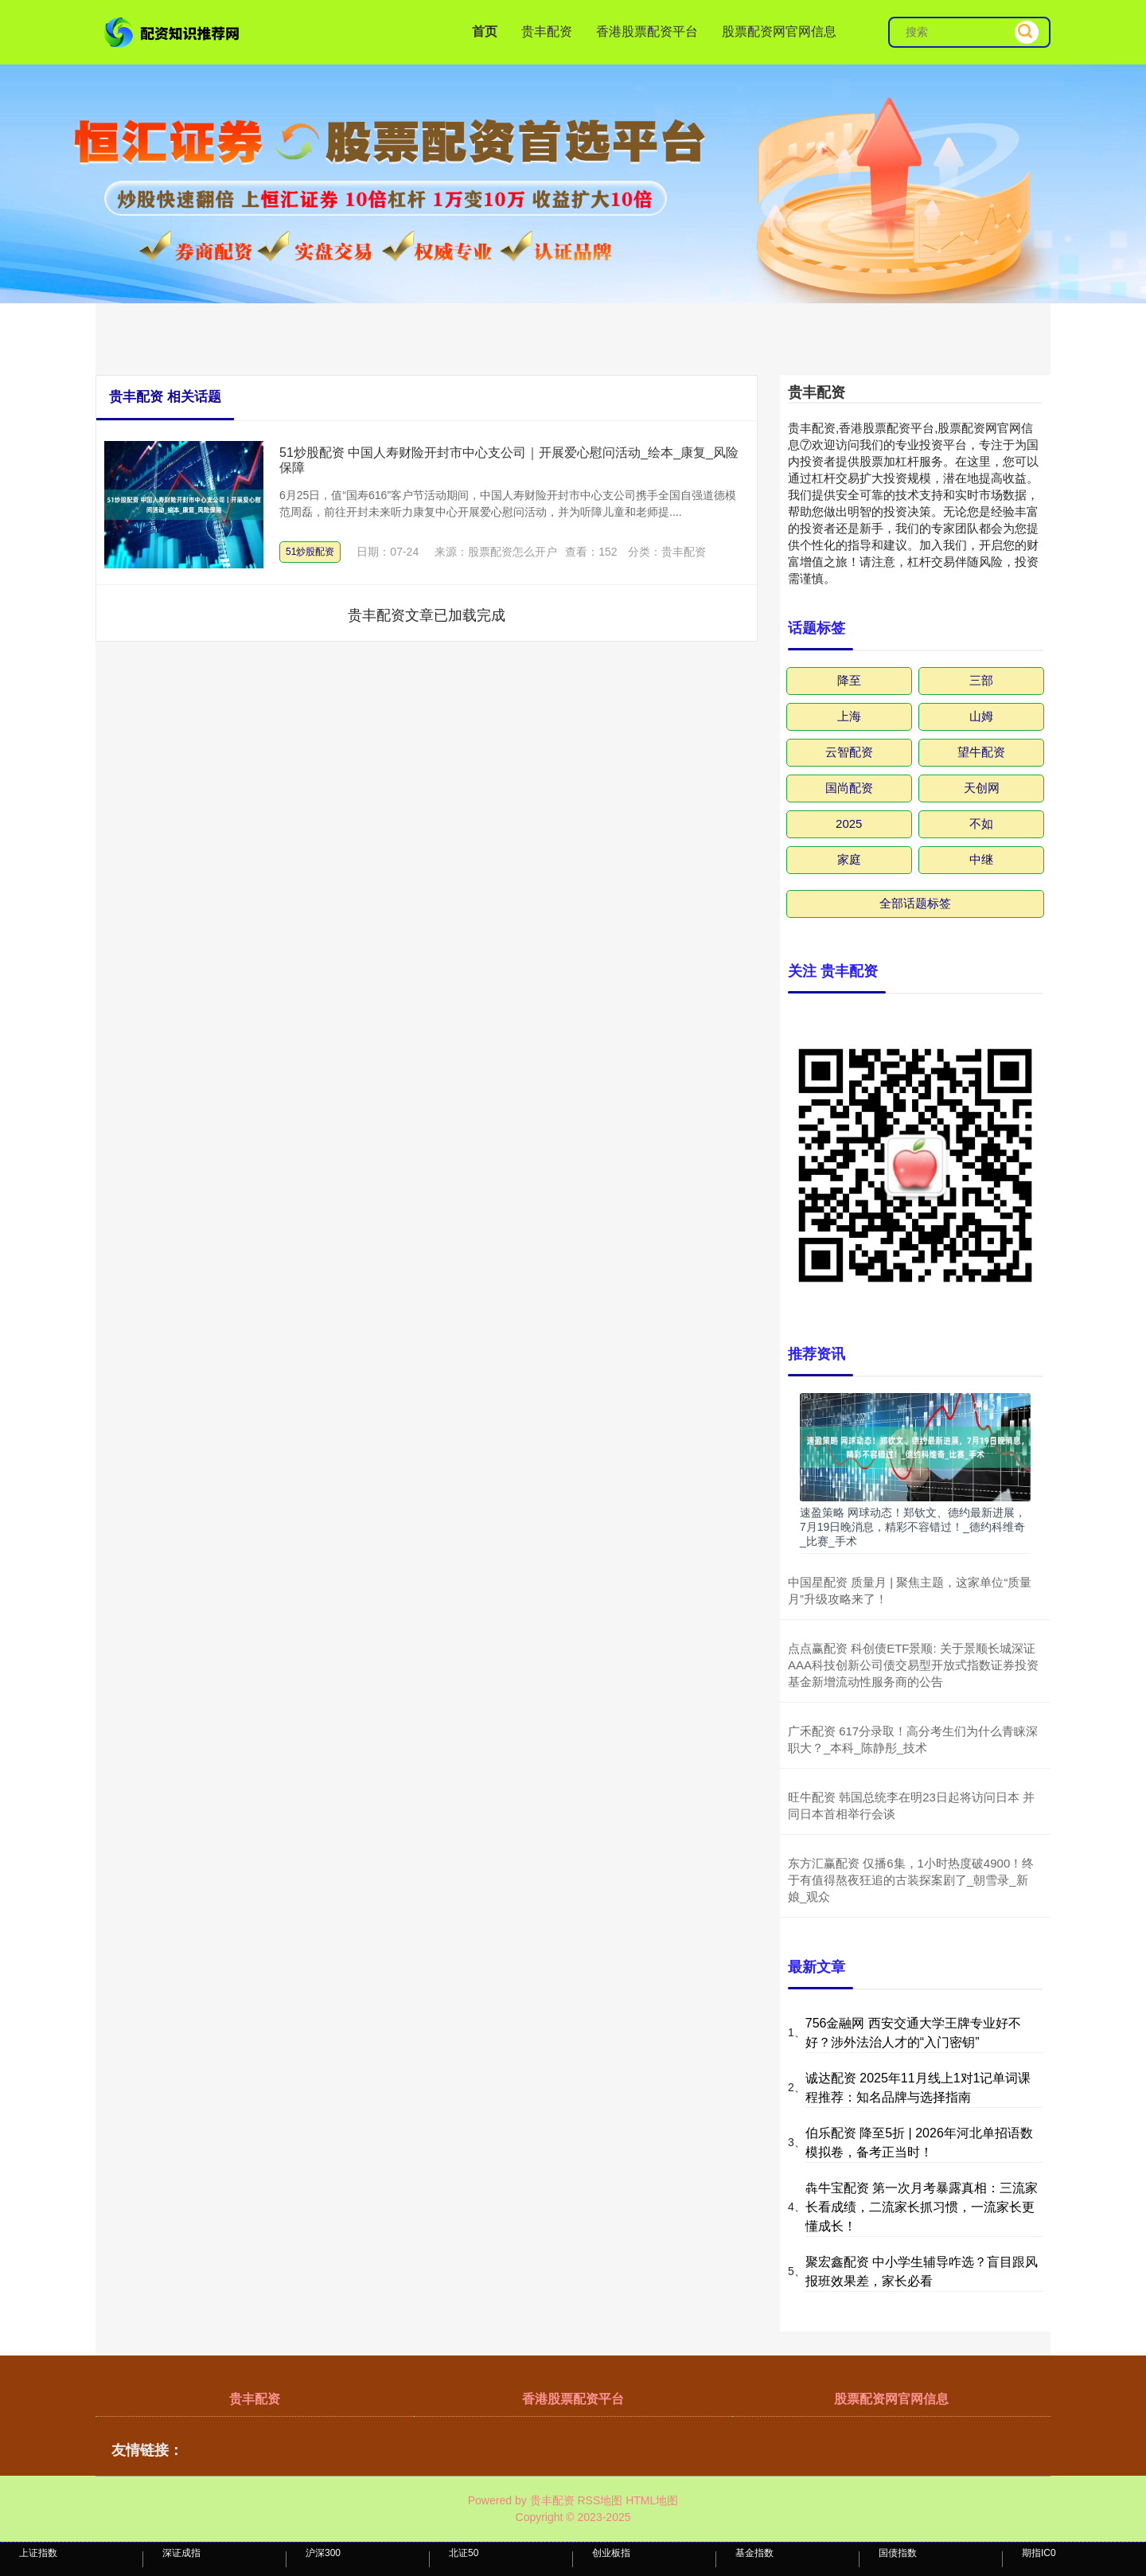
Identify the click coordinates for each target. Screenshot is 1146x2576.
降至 (849, 680)
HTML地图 (652, 2500)
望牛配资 (981, 752)
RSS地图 (599, 2500)
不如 (981, 823)
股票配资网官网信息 (779, 31)
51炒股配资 (310, 551)
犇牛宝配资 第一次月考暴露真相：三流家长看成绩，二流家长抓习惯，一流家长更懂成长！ (921, 2207)
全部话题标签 (915, 903)
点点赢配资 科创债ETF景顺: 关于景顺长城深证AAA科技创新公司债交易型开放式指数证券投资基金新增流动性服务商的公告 (913, 1664)
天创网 (982, 787)
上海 (849, 716)
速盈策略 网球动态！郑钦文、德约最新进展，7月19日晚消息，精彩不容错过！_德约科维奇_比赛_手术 (913, 1527)
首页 (484, 31)
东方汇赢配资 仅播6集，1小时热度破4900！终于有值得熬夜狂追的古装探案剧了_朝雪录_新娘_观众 (911, 1879)
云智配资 (849, 752)
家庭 (849, 859)
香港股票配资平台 (647, 31)
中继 (981, 859)
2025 (849, 823)
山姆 (981, 716)
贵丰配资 (546, 31)
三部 (981, 680)
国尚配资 (849, 787)
